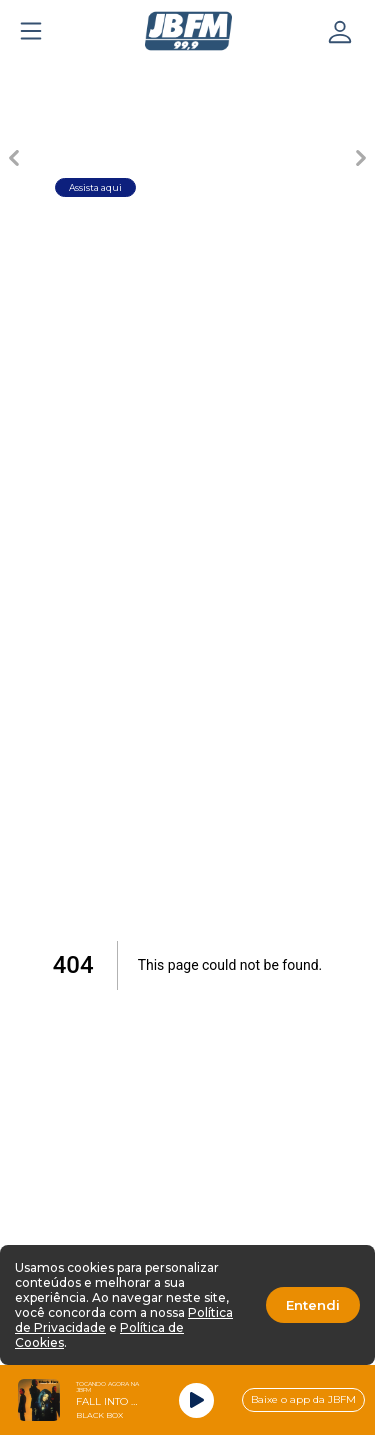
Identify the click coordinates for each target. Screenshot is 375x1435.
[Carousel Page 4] (258, 76)
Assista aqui (95, 187)
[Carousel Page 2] (118, 76)
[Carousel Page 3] (188, 76)
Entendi (313, 1305)
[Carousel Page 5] (328, 76)
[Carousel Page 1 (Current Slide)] (48, 76)
